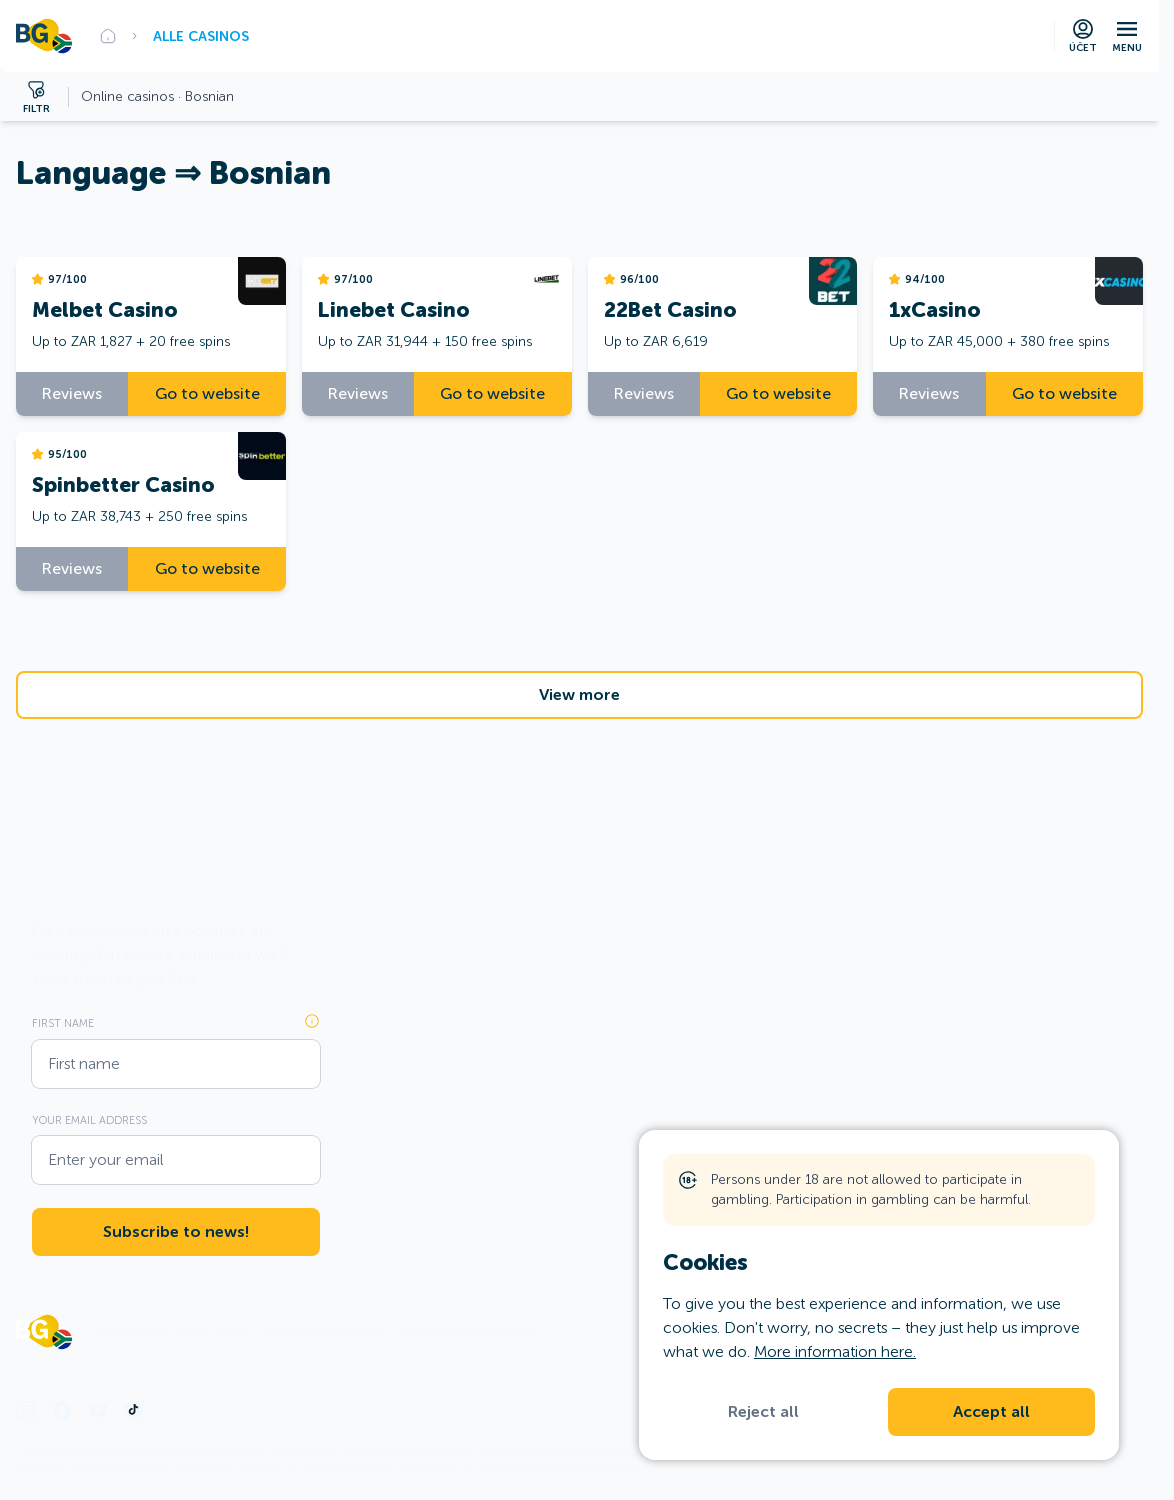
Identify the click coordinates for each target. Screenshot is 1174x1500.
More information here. (835, 1351)
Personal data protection (469, 1332)
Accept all (991, 1412)
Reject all (763, 1412)
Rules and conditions (325, 1332)
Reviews (72, 393)
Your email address (89, 1120)
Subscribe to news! (176, 1232)
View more (579, 695)
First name (63, 1023)
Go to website (207, 393)
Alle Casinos (201, 36)
